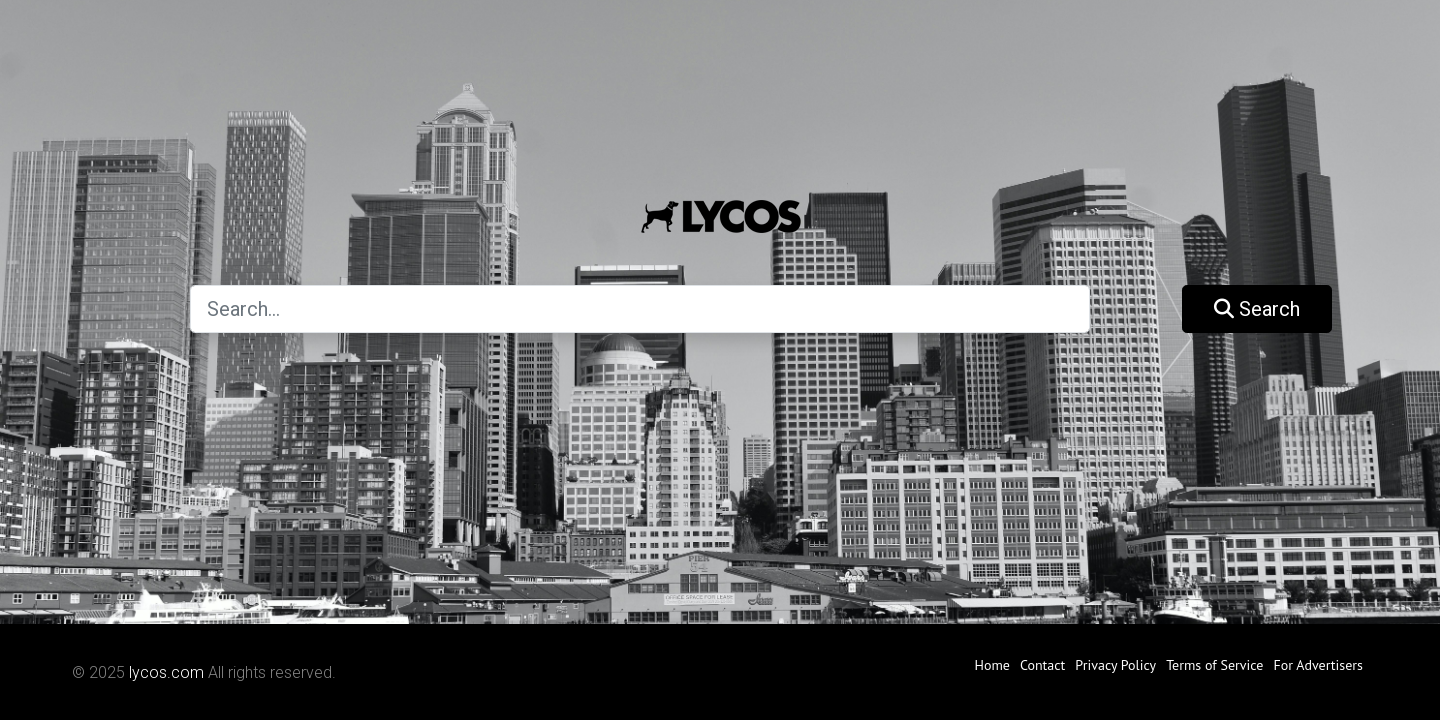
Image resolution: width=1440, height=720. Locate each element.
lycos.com (166, 672)
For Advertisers (1318, 665)
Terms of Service (1214, 665)
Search (1257, 309)
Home (992, 665)
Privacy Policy (1115, 665)
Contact (1042, 665)
